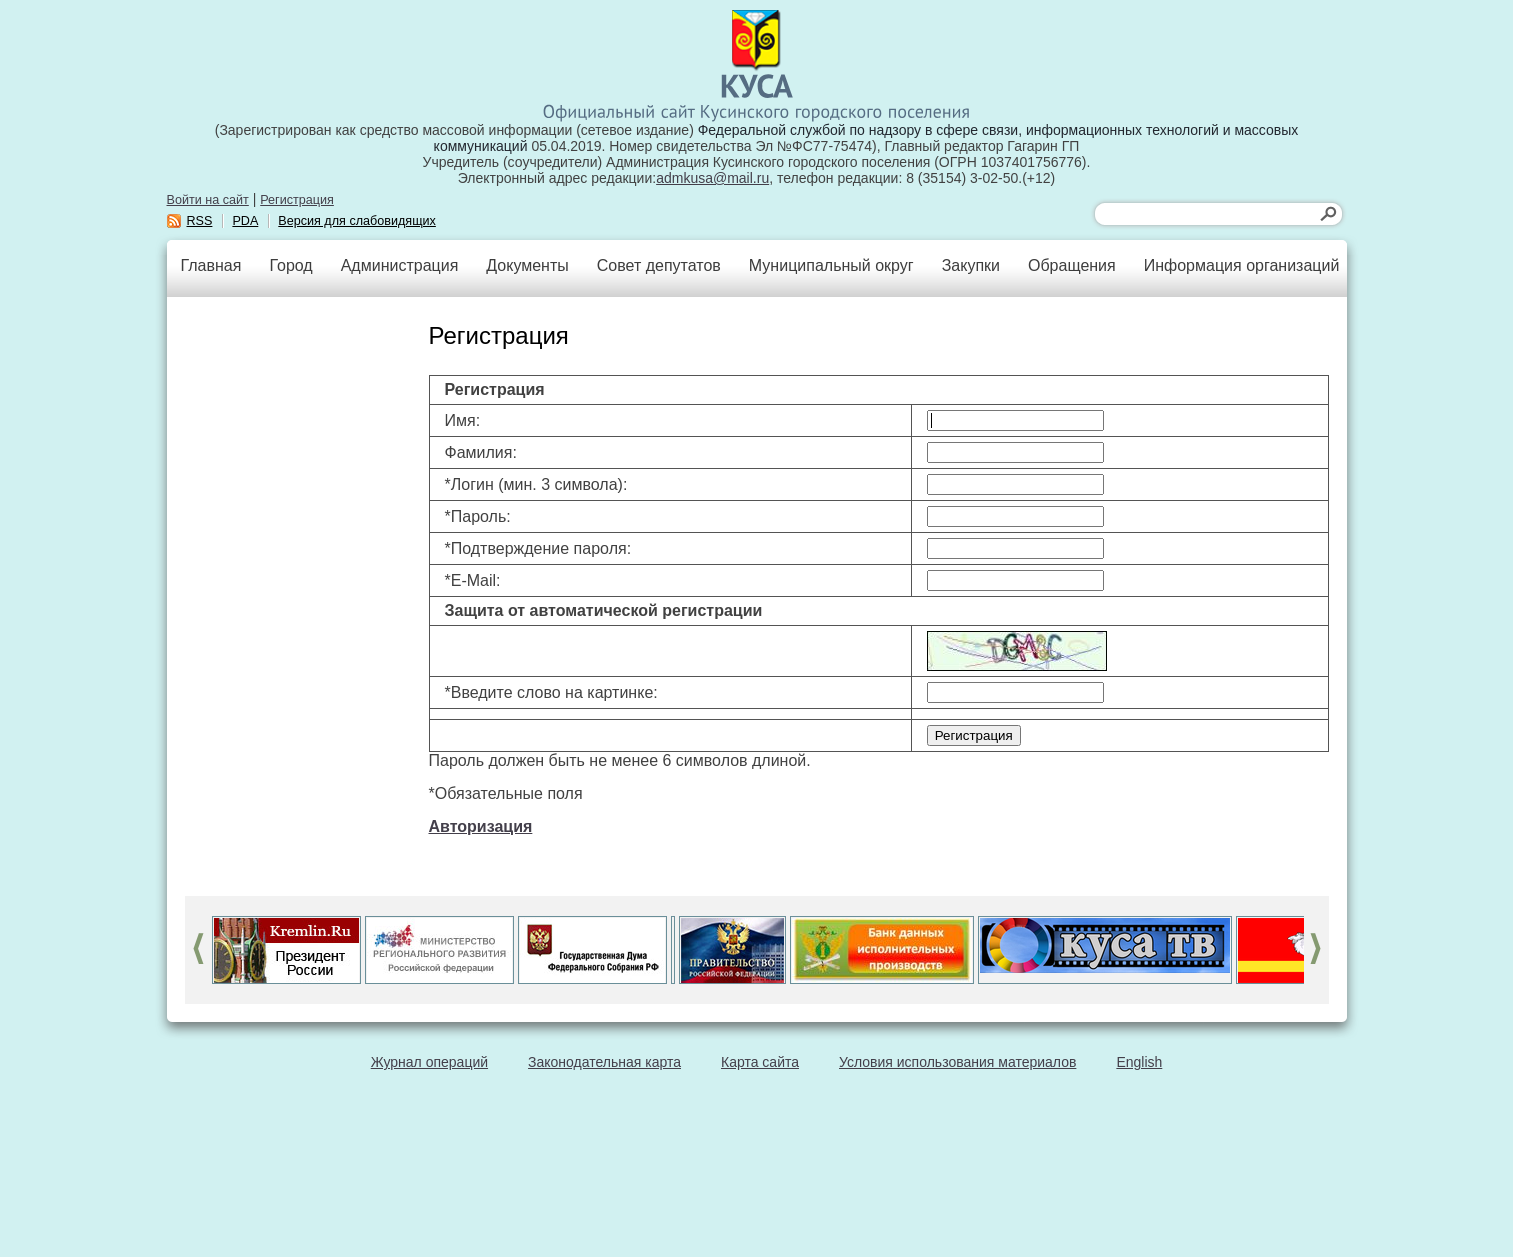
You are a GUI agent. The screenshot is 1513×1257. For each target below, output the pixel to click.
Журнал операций (429, 1062)
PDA (245, 221)
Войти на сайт (208, 200)
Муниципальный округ (831, 265)
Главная (211, 265)
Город (290, 265)
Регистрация (297, 200)
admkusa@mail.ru (712, 178)
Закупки (971, 265)
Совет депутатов (659, 265)
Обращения (1072, 265)
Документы (527, 265)
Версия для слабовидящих (357, 221)
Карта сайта (760, 1062)
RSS (200, 221)
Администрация (400, 265)
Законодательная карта (604, 1062)
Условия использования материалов (957, 1062)
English (1139, 1062)
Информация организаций (1242, 265)
